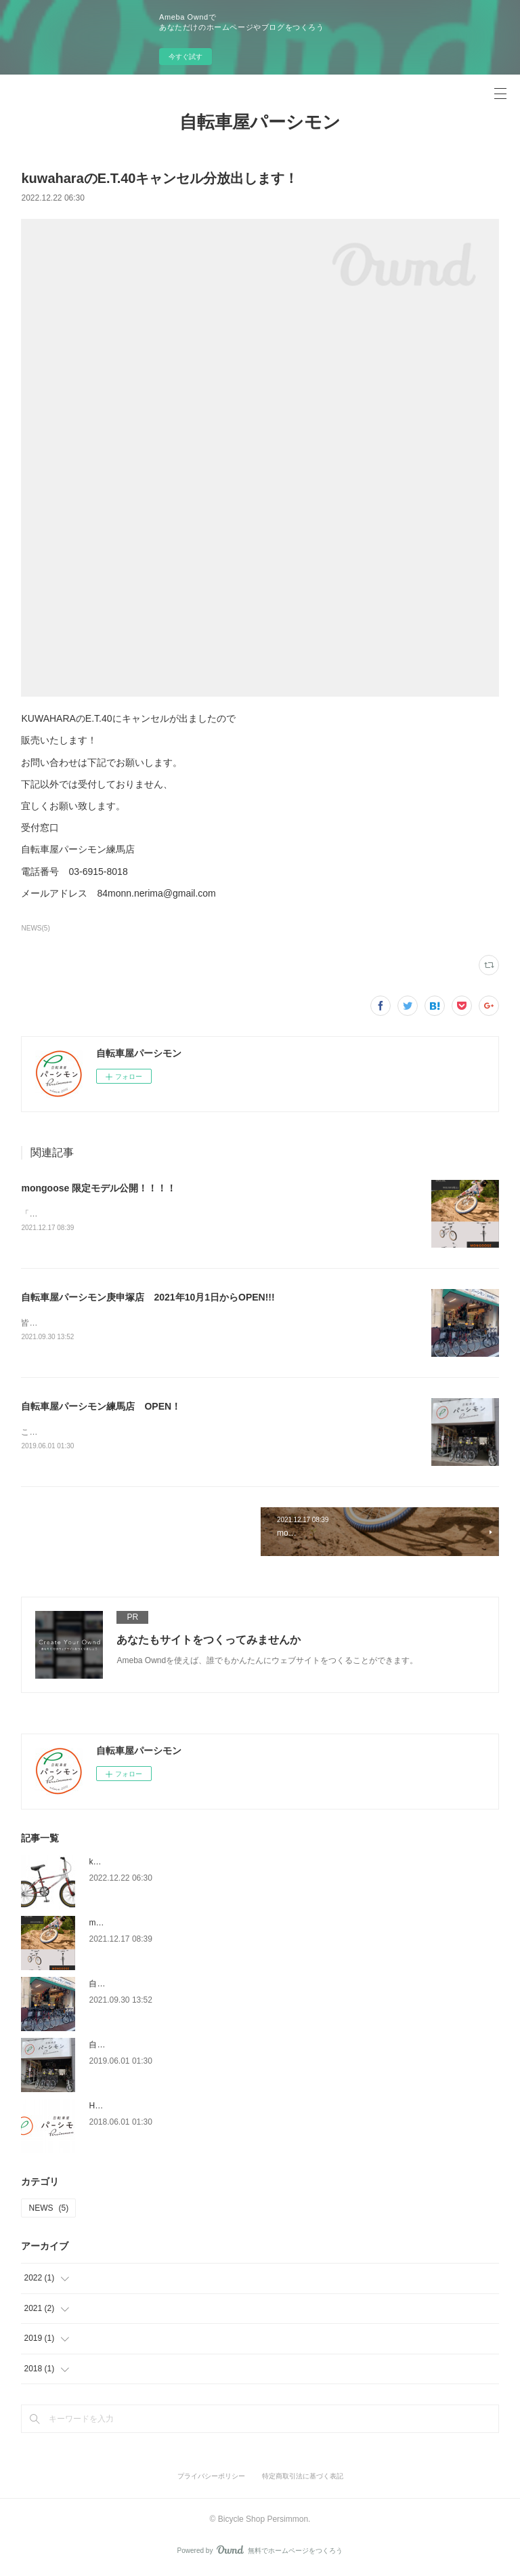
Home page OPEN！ (129, 2107)
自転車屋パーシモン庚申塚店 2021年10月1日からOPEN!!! (147, 1297)
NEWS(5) (35, 928)
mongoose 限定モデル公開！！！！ (98, 1188)
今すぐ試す (185, 56)
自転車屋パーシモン (260, 122)
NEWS (48, 2210)
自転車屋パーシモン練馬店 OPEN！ (101, 1407)
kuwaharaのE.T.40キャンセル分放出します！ (171, 1863)
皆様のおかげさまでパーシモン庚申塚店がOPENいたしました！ (138, 1323)
